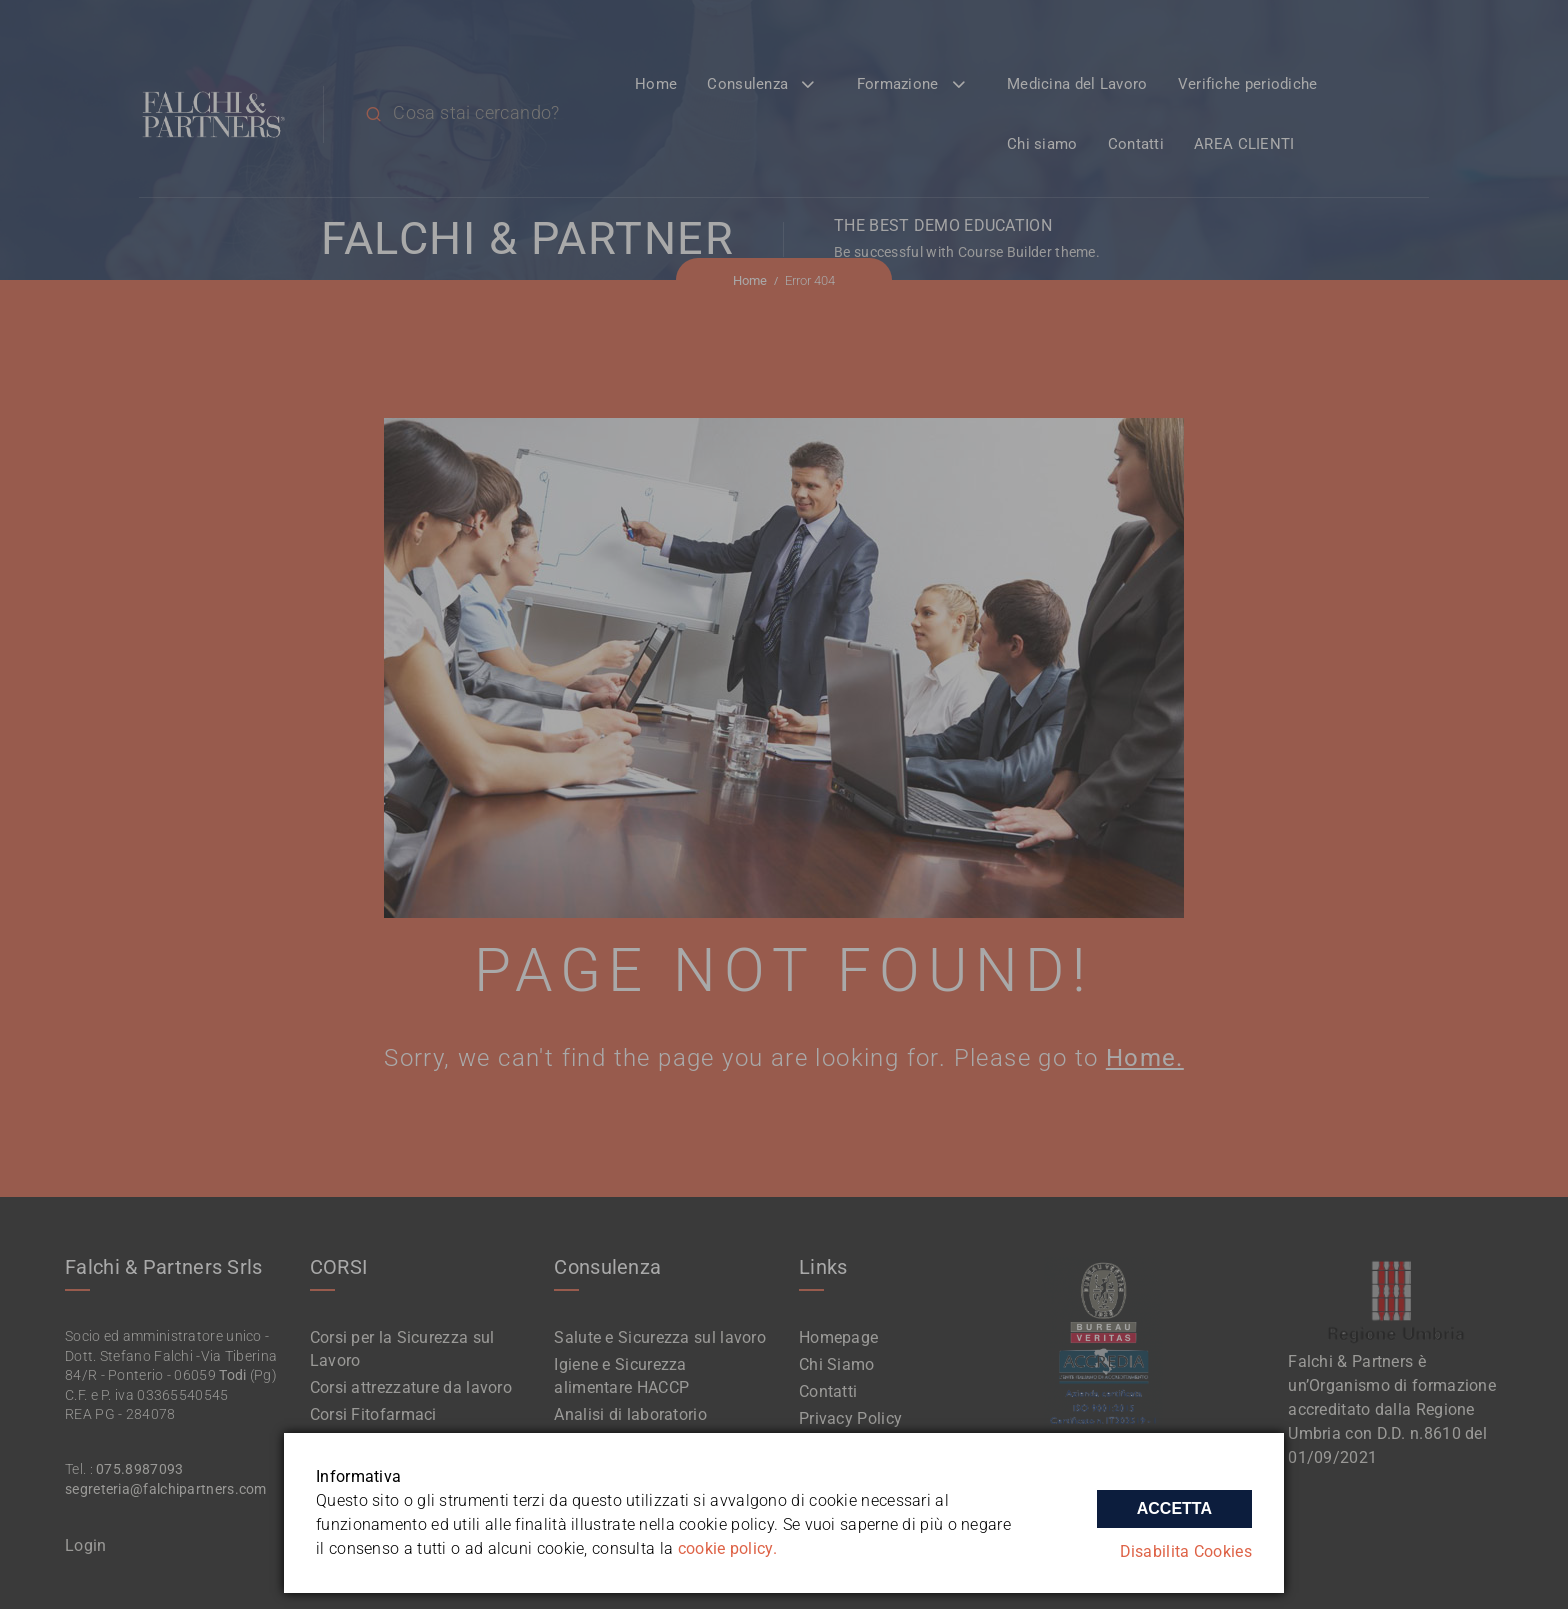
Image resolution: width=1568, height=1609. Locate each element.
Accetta (1174, 1507)
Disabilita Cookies (1186, 1551)
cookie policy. (727, 1548)
